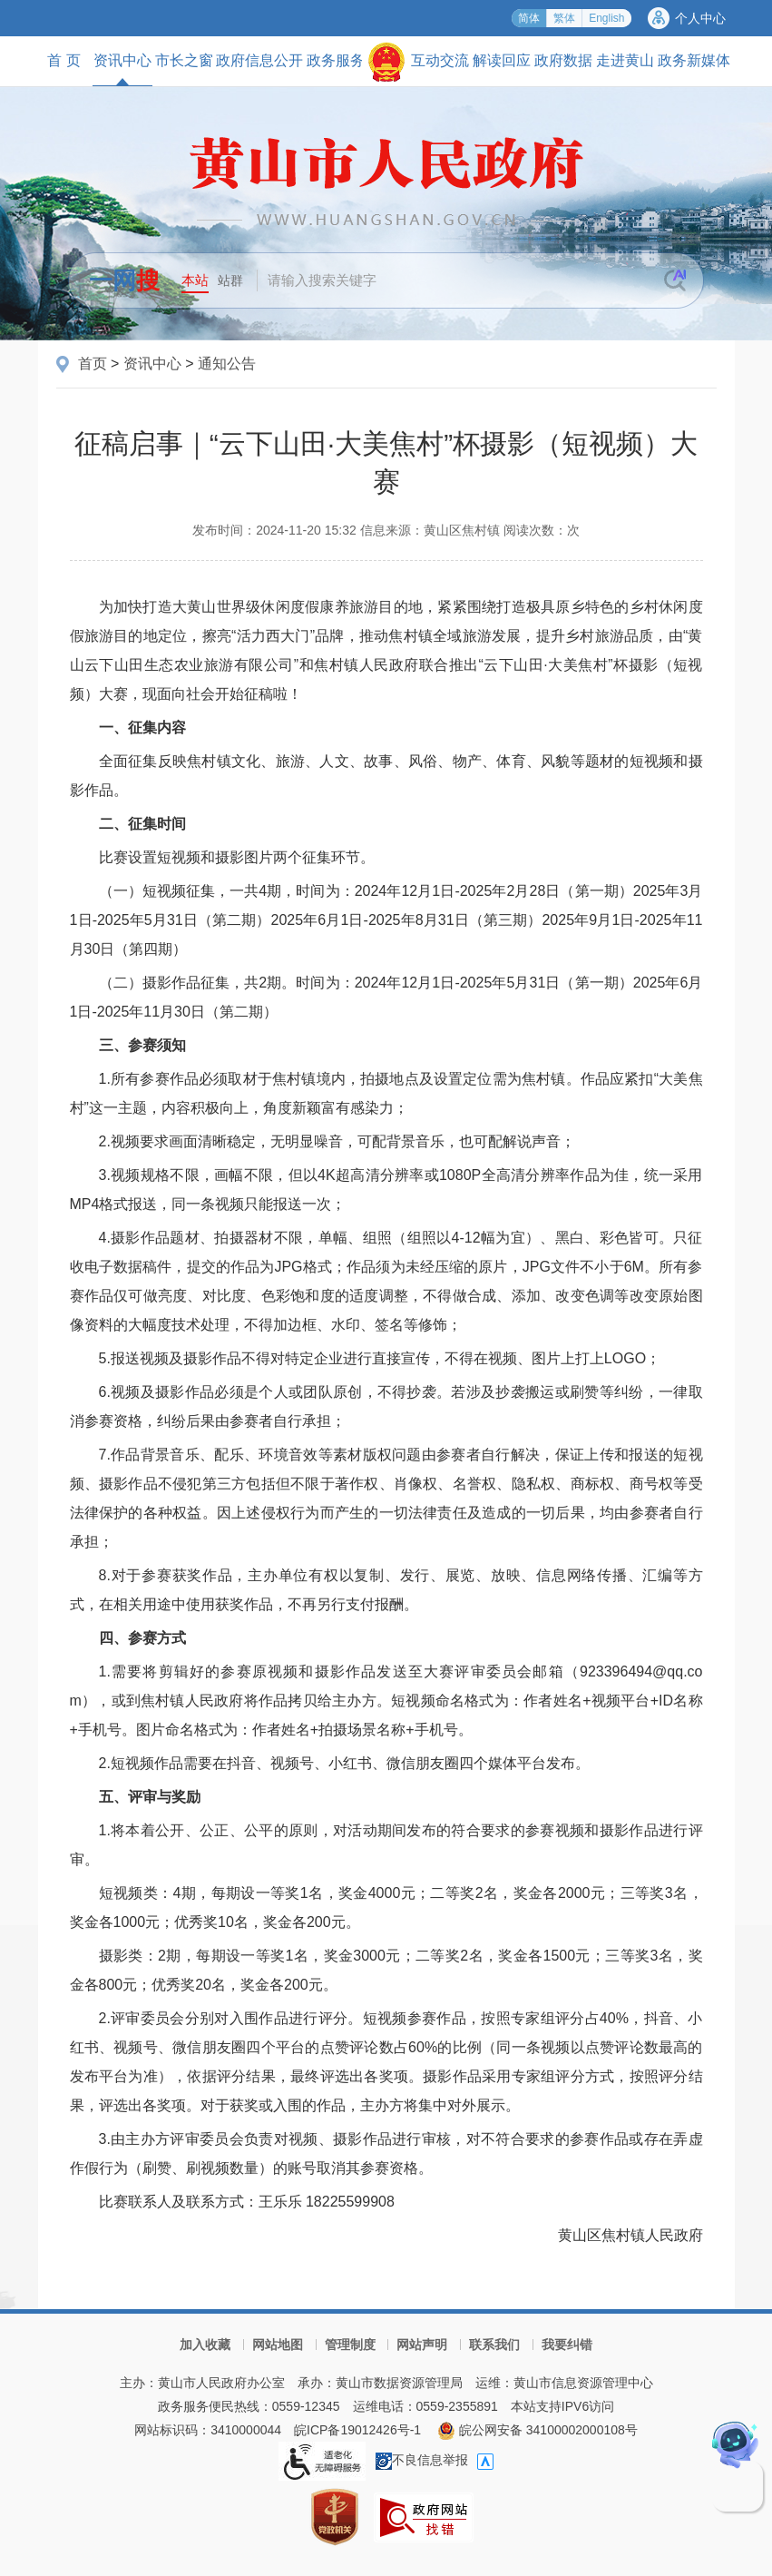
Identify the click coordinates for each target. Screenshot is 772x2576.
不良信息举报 (422, 2460)
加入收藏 (205, 2344)
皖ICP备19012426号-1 (357, 2430)
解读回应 (502, 60)
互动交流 (440, 60)
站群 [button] (230, 280)
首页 (92, 363)
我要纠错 (567, 2344)
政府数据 (563, 60)
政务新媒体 (694, 60)
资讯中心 (122, 69)
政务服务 (336, 60)
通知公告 (227, 363)
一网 (124, 280)
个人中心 (700, 18)
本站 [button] (195, 280)
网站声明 (421, 2344)
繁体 (564, 18)
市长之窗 (184, 60)
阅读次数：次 (541, 530)
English (606, 18)
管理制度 (350, 2344)
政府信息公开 (259, 60)
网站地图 (277, 2344)
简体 (529, 18)
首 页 (63, 60)
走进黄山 (625, 60)
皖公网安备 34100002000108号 (537, 2430)
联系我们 (494, 2344)
